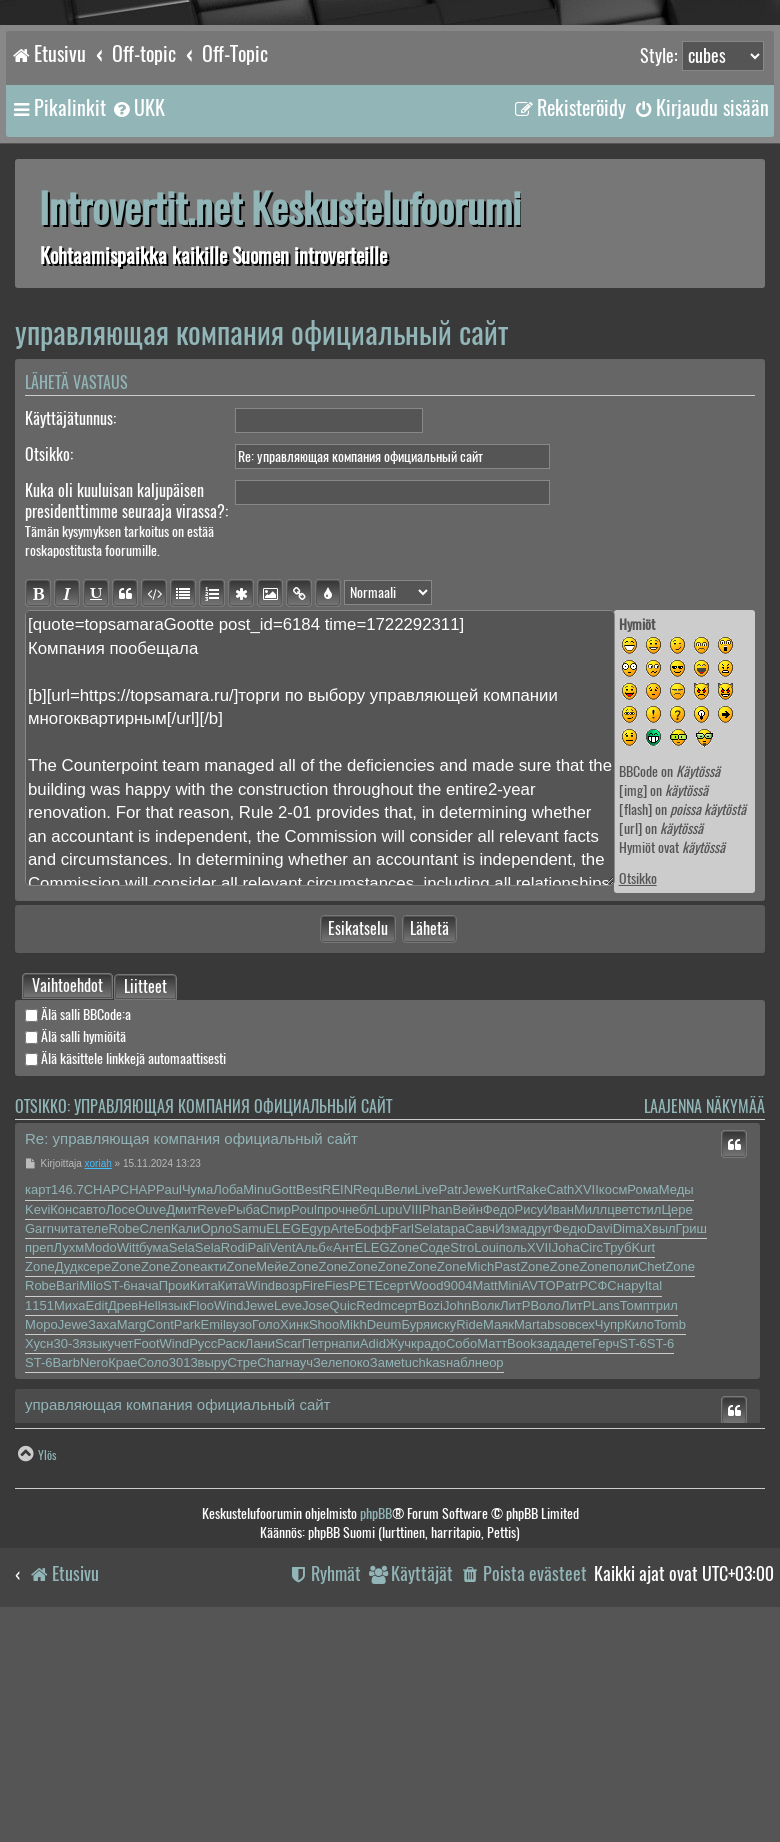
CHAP (102, 1412)
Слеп (154, 1451)
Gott (283, 1412)
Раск (231, 1566)
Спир (275, 1432)
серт (396, 1508)
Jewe (477, 1412)
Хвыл (659, 1451)
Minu (257, 1412)
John (457, 1528)
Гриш (691, 1451)
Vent (282, 1470)
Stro (462, 1470)
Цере (676, 1432)
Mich (480, 1489)
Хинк (294, 1547)
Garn (39, 1451)
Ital (653, 1508)
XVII (586, 1412)
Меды (676, 1412)
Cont (159, 1547)
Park (187, 1547)
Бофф (372, 1451)
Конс (64, 1432)
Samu (249, 1451)
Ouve (150, 1432)
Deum (384, 1547)
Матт (492, 1566)
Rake (531, 1412)
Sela (427, 1451)
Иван (558, 1432)
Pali (259, 1470)
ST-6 (116, 1508)
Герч (605, 1566)
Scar (288, 1566)
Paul (169, 1412)
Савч (480, 1451)
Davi (600, 1451)
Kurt (505, 1412)
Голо (266, 1547)
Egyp (316, 1451)
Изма (510, 1451)
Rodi (234, 1470)
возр (288, 1508)
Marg (132, 1547)
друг (540, 1451)
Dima (628, 1451)
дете (578, 1566)
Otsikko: (49, 454)
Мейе (272, 1489)
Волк (485, 1528)
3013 (183, 1585)
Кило (639, 1547)
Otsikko (638, 878)
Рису (528, 1432)
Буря (415, 1547)
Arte (343, 1451)
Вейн (467, 1432)
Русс (203, 1566)
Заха (102, 1547)
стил (647, 1432)
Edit (97, 1528)
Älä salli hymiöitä (75, 1259)
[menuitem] (138, 108)
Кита (204, 1508)
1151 (39, 1528)
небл (359, 1432)
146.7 (67, 1412)
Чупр (609, 1547)
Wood (427, 1508)
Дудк (69, 1489)
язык (175, 1528)
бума (154, 1470)
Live (427, 1412)
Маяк (498, 1547)
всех (581, 1547)
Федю (570, 1451)
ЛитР (515, 1528)
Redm (373, 1528)
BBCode (638, 771)
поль (513, 1470)
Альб (310, 1470)
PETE (366, 1508)
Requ (368, 1412)
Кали (186, 1451)
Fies (337, 1508)
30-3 (66, 1566)
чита (67, 1451)
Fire (313, 1508)
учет (120, 1566)
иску (443, 1547)
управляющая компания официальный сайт (261, 332)
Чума (197, 1412)
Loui (486, 1470)
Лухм (69, 1470)
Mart (527, 1547)
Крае (122, 1585)
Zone (405, 1470)
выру (213, 1585)
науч (299, 1585)
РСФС (598, 1508)
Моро (41, 1547)
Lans (605, 1528)
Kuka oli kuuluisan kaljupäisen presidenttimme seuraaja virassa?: (126, 501)
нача (145, 1508)
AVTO (539, 1508)
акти (213, 1489)
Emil (213, 1547)
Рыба (244, 1432)
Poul (304, 1432)
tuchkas (423, 1585)
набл (460, 1585)
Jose (315, 1528)
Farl (403, 1451)
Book (522, 1566)
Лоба (228, 1412)
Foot (147, 1566)
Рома (643, 1412)
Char (271, 1585)
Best (309, 1412)
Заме (385, 1585)
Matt (484, 1508)
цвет (620, 1432)
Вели (399, 1412)
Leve (288, 1528)
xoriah (98, 1386)
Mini (510, 1508)
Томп (635, 1528)
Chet (651, 1489)
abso (554, 1547)
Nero (94, 1585)
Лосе (121, 1432)
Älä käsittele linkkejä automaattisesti (125, 1281)
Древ (123, 1528)
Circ (591, 1470)
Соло (152, 1585)
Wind (260, 1508)
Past (507, 1489)
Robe (123, 1451)
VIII (413, 1432)
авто (92, 1432)
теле (94, 1451)
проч (331, 1432)
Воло (545, 1528)
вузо (239, 1547)
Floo (201, 1528)
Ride (469, 1547)
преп (39, 1470)
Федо (499, 1432)
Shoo (324, 1547)
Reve (212, 1432)
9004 (457, 1508)
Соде (434, 1470)
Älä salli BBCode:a (78, 1237)
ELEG (283, 1451)
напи (345, 1566)
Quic (343, 1528)
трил (664, 1528)
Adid (373, 1566)
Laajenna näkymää (704, 1329)
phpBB (376, 1736)
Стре (242, 1585)
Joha (566, 1470)
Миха (70, 1528)
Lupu (388, 1432)
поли (623, 1489)
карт (38, 1412)
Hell (149, 1528)
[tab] (67, 1209)
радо (431, 1566)
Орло (216, 1451)
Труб (617, 1470)
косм (613, 1412)
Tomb (670, 1547)
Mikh (352, 1547)
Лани (260, 1566)
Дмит (181, 1432)
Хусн (39, 1566)
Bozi (430, 1528)
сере (97, 1489)
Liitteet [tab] (145, 1211)
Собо (461, 1566)
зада (551, 1566)
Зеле (327, 1585)
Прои (174, 1508)
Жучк (401, 1566)
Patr (450, 1412)
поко (355, 1585)
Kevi (37, 1432)
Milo (91, 1508)
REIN (337, 1412)
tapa (452, 1451)
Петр (316, 1566)
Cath (560, 1412)
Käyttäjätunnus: (70, 418)
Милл (590, 1432)
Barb (65, 1585)
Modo (100, 1470)
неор (489, 1585)
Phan (437, 1432)
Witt (128, 1470)
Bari (67, 1508)
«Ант (340, 1470)
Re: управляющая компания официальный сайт (191, 1361)
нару (631, 1508)
